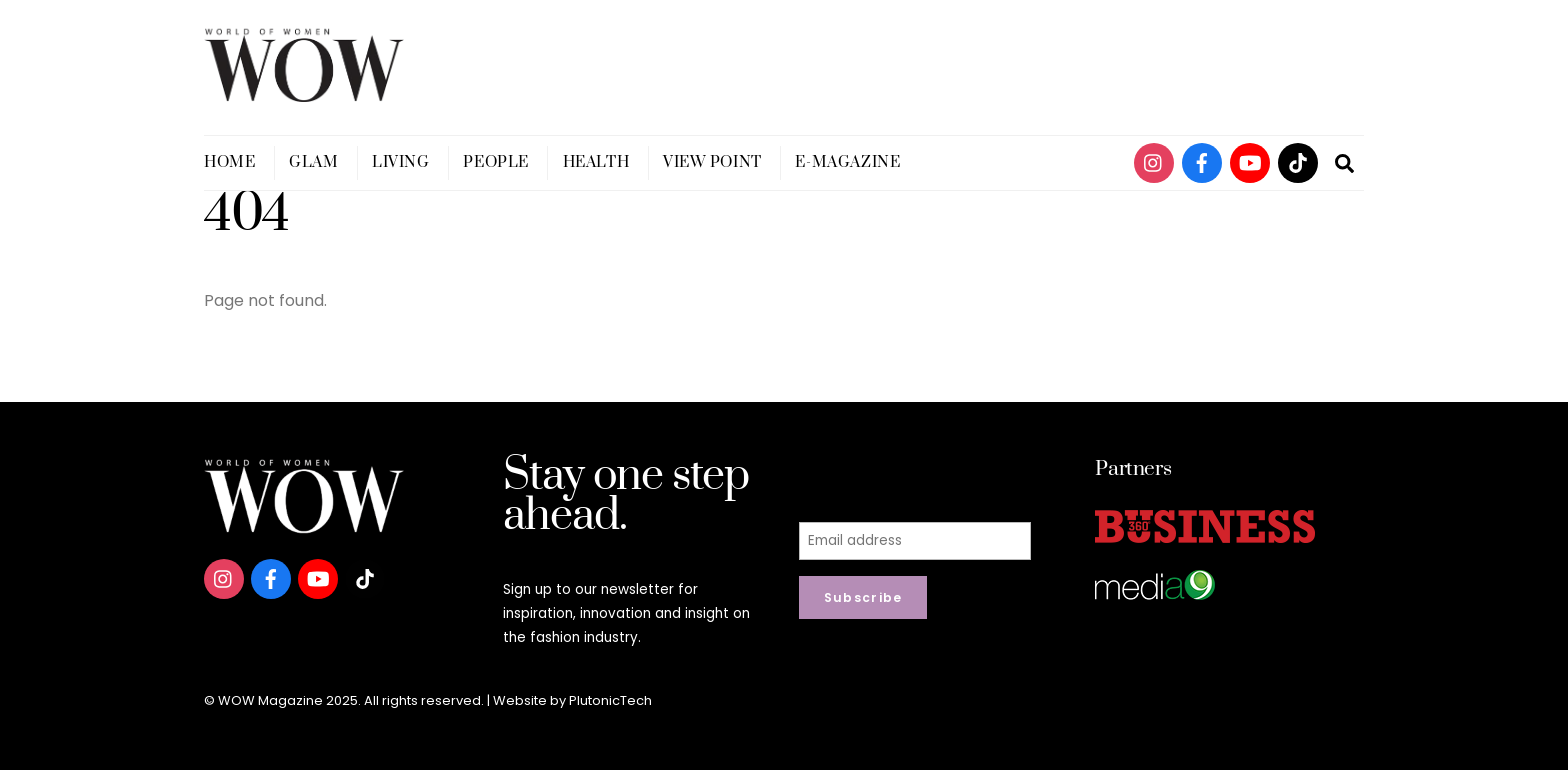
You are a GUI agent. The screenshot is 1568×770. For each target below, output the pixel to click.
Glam (313, 162)
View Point (712, 162)
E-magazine (847, 162)
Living (400, 162)
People (495, 162)
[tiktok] (1298, 161)
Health (596, 162)
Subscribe (863, 597)
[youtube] (1250, 161)
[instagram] (1154, 161)
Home (229, 162)
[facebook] (1202, 161)
